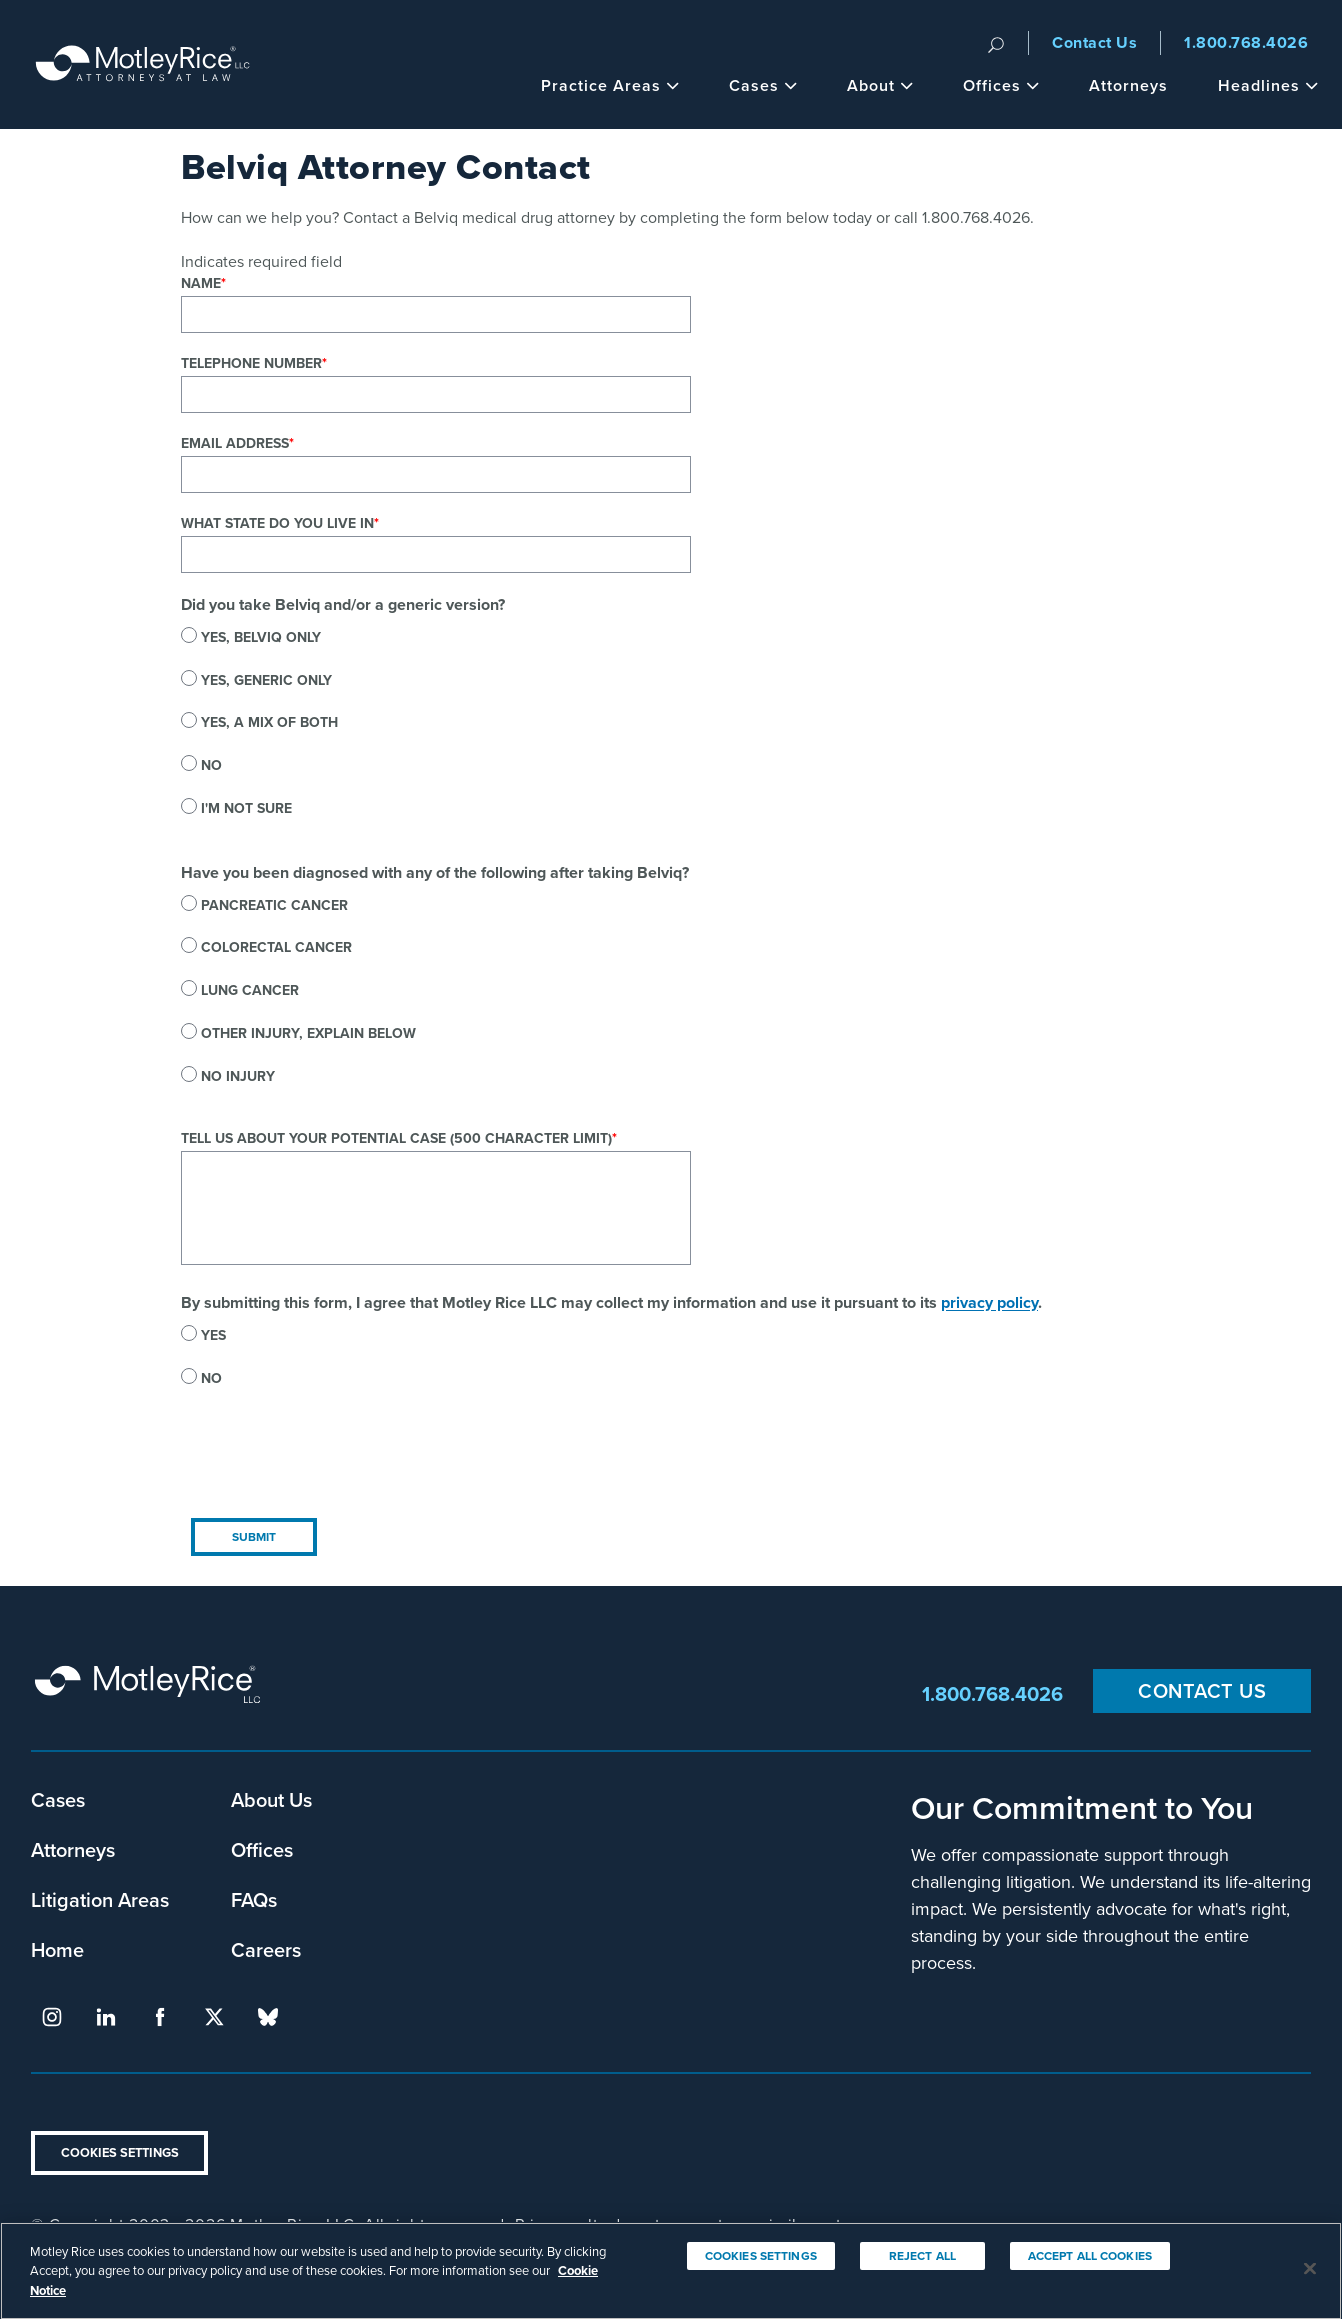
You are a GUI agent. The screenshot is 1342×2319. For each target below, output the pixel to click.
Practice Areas (610, 85)
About (880, 85)
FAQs (254, 1899)
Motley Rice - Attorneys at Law (143, 64)
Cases (763, 85)
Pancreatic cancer (274, 905)
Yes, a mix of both (269, 722)
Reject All (922, 2275)
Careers (266, 1949)
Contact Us (1094, 42)
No (211, 765)
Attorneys (1128, 85)
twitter (214, 2017)
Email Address (235, 443)
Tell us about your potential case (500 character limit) (396, 1138)
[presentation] (333, 1469)
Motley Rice (151, 1693)
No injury (238, 1076)
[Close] (1310, 2288)
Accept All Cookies (1090, 2275)
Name (201, 283)
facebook (160, 2017)
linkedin (106, 2017)
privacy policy (989, 1302)
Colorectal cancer (276, 947)
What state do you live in (277, 523)
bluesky (268, 2017)
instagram (52, 2017)
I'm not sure (246, 808)
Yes (213, 1335)
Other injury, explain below (308, 1033)
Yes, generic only (266, 680)
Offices (1001, 85)
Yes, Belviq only (261, 637)
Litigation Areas (100, 1899)
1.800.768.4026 (1246, 42)
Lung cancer (250, 990)
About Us (271, 1799)
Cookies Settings (120, 2152)
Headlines (1268, 85)
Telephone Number (251, 363)
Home (57, 1949)
